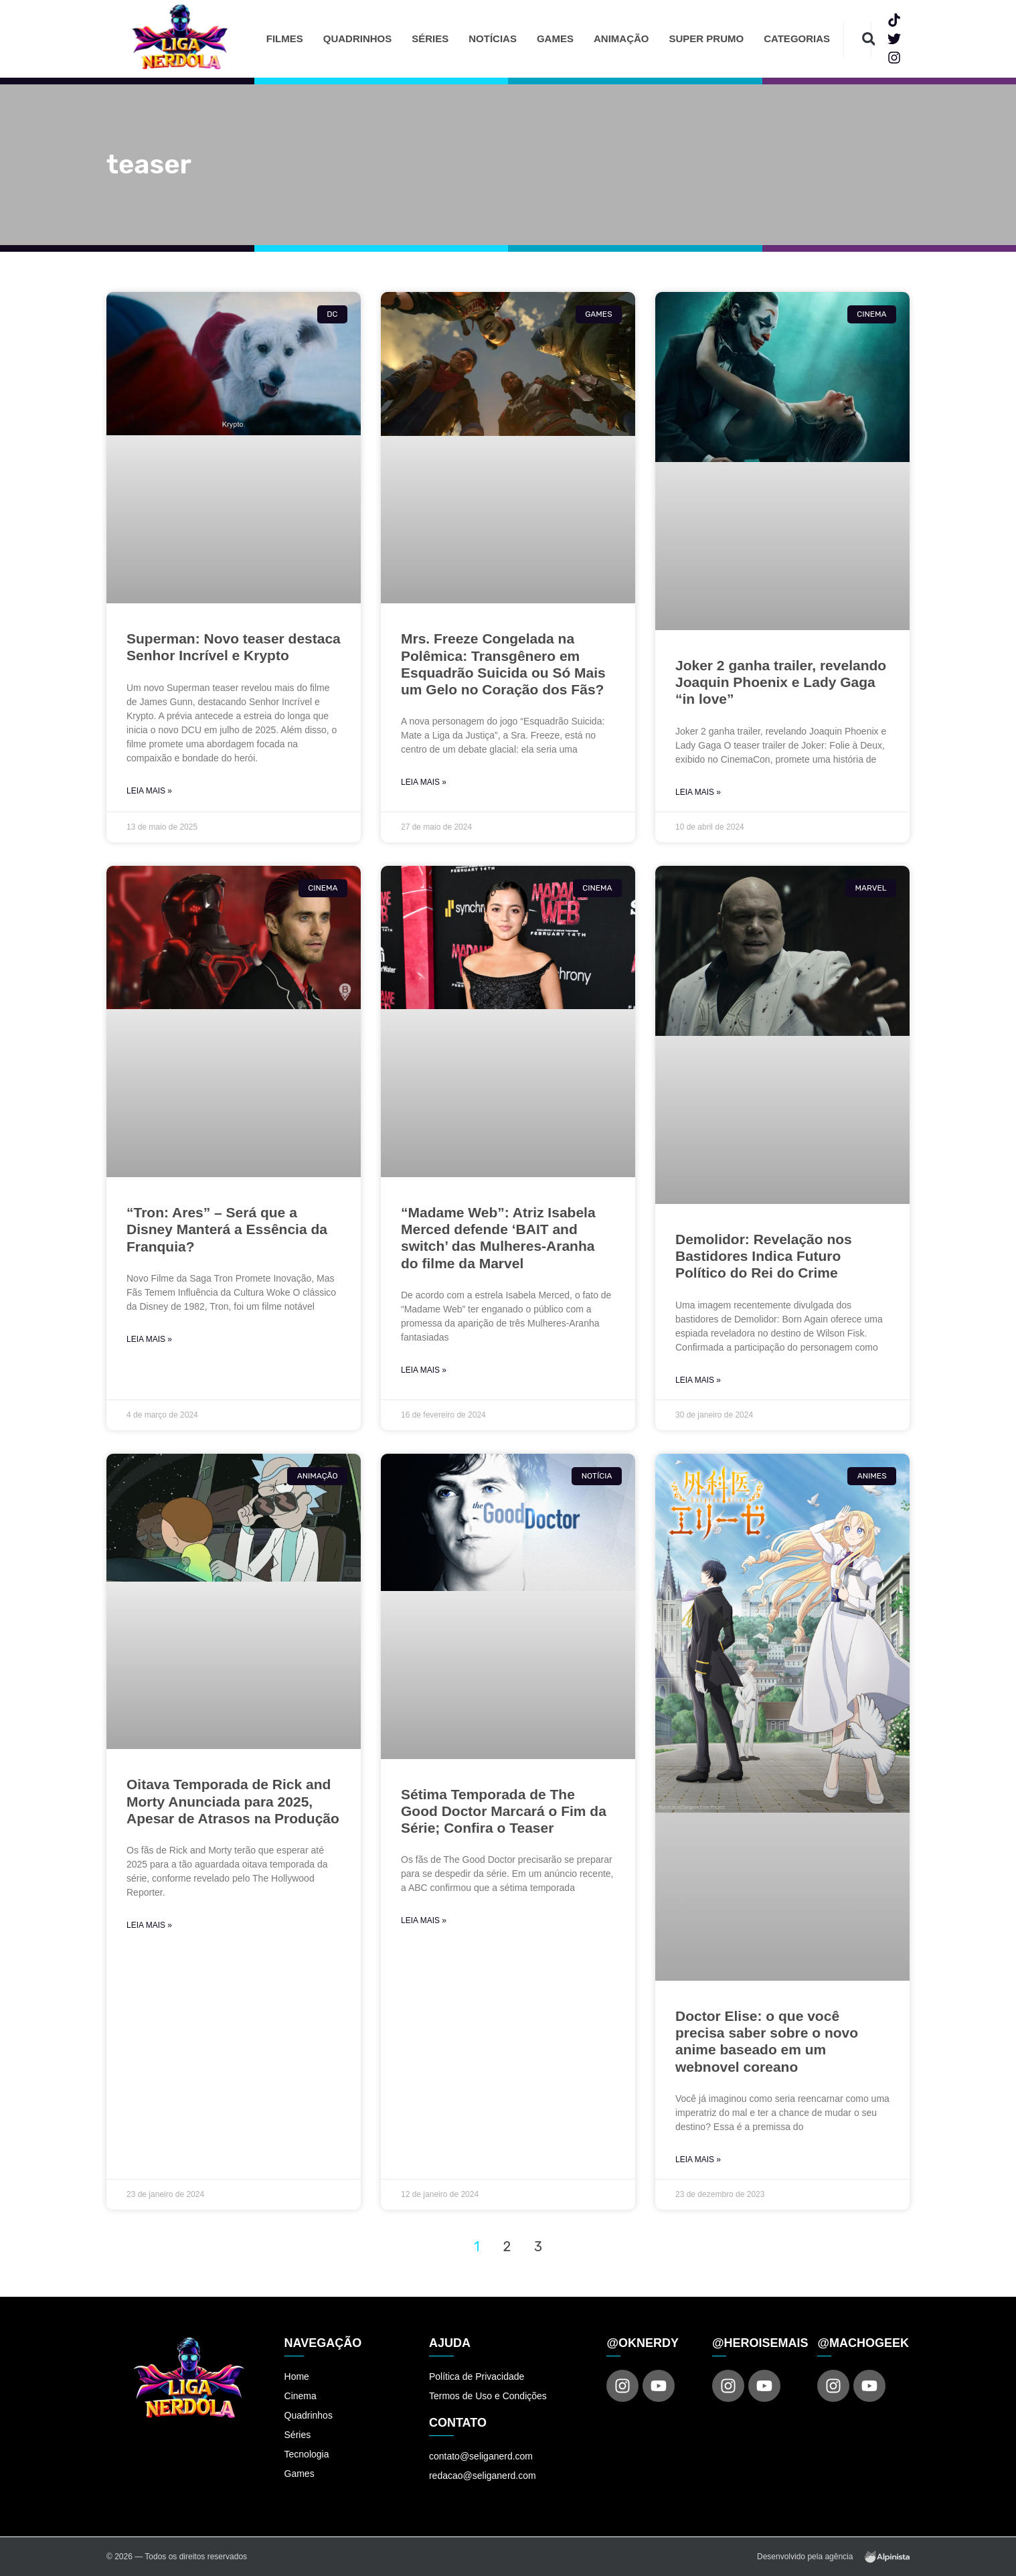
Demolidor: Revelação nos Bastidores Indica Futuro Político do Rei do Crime (763, 1255)
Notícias (493, 38)
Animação (621, 38)
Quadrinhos (357, 38)
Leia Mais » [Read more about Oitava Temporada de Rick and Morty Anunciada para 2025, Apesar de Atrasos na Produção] (149, 1925)
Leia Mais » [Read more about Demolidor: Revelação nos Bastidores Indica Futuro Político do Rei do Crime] (698, 1380)
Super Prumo (706, 38)
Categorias (797, 38)
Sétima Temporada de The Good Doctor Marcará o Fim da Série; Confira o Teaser (503, 1811)
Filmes (284, 38)
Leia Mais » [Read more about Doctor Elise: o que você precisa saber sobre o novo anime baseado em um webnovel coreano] (698, 2159)
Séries (430, 38)
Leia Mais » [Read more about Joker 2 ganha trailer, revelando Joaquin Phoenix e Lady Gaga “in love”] (698, 792)
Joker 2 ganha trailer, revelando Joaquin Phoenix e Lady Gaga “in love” (780, 682)
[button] (868, 39)
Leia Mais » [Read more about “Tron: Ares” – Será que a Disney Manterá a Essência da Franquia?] (149, 1339)
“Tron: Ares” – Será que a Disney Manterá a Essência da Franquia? (226, 1229)
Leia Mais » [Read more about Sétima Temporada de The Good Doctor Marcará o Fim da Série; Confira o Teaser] (423, 1920)
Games (555, 38)
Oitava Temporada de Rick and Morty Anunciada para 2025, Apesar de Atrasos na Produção (232, 1800)
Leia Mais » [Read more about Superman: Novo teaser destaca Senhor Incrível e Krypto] (149, 790)
